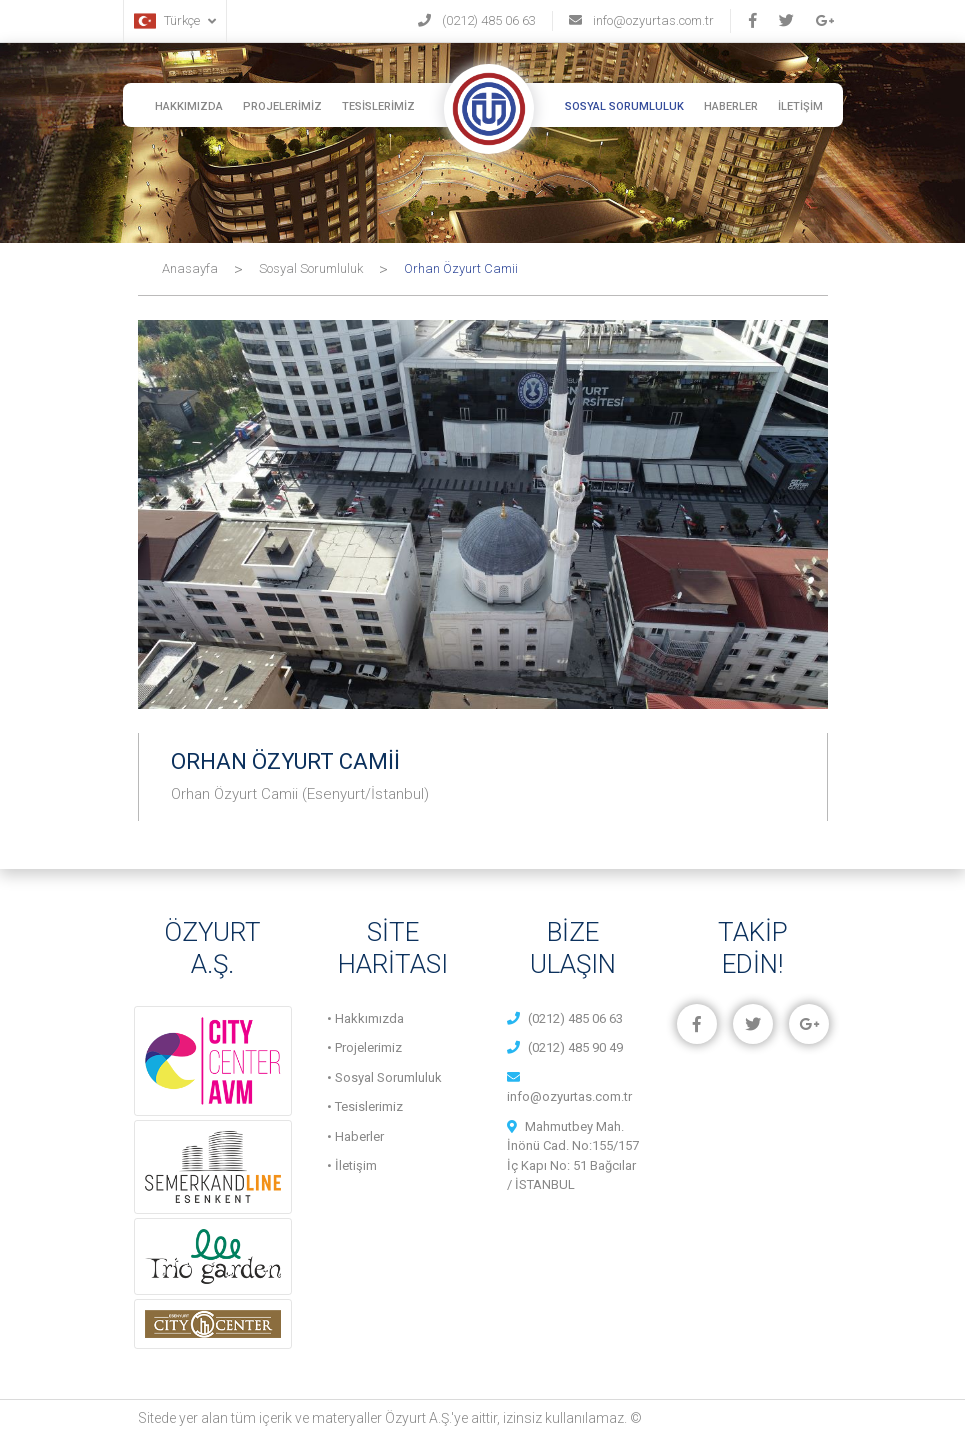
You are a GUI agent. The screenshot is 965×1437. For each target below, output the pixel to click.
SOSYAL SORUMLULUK (624, 106)
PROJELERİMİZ (282, 106)
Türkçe (175, 21)
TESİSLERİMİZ (378, 106)
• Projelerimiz (364, 1047)
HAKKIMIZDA (189, 106)
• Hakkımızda (365, 1018)
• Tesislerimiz (365, 1106)
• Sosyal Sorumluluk (384, 1077)
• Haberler (355, 1136)
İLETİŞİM (800, 106)
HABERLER (731, 106)
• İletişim (352, 1165)
